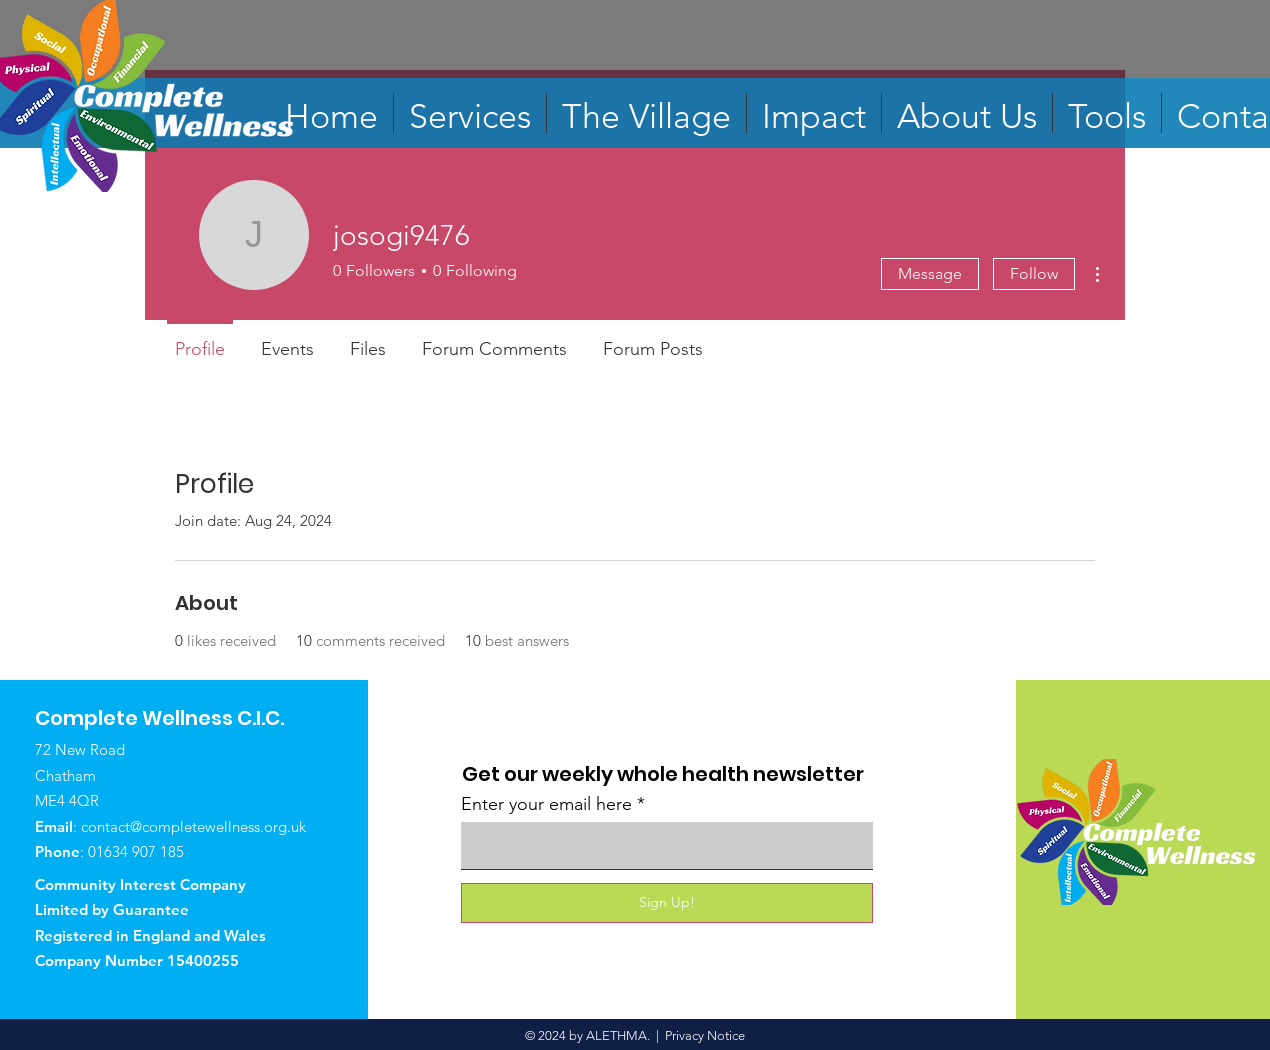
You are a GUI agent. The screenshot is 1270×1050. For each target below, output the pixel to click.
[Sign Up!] (667, 903)
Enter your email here (546, 804)
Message (930, 273)
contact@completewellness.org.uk (193, 826)
